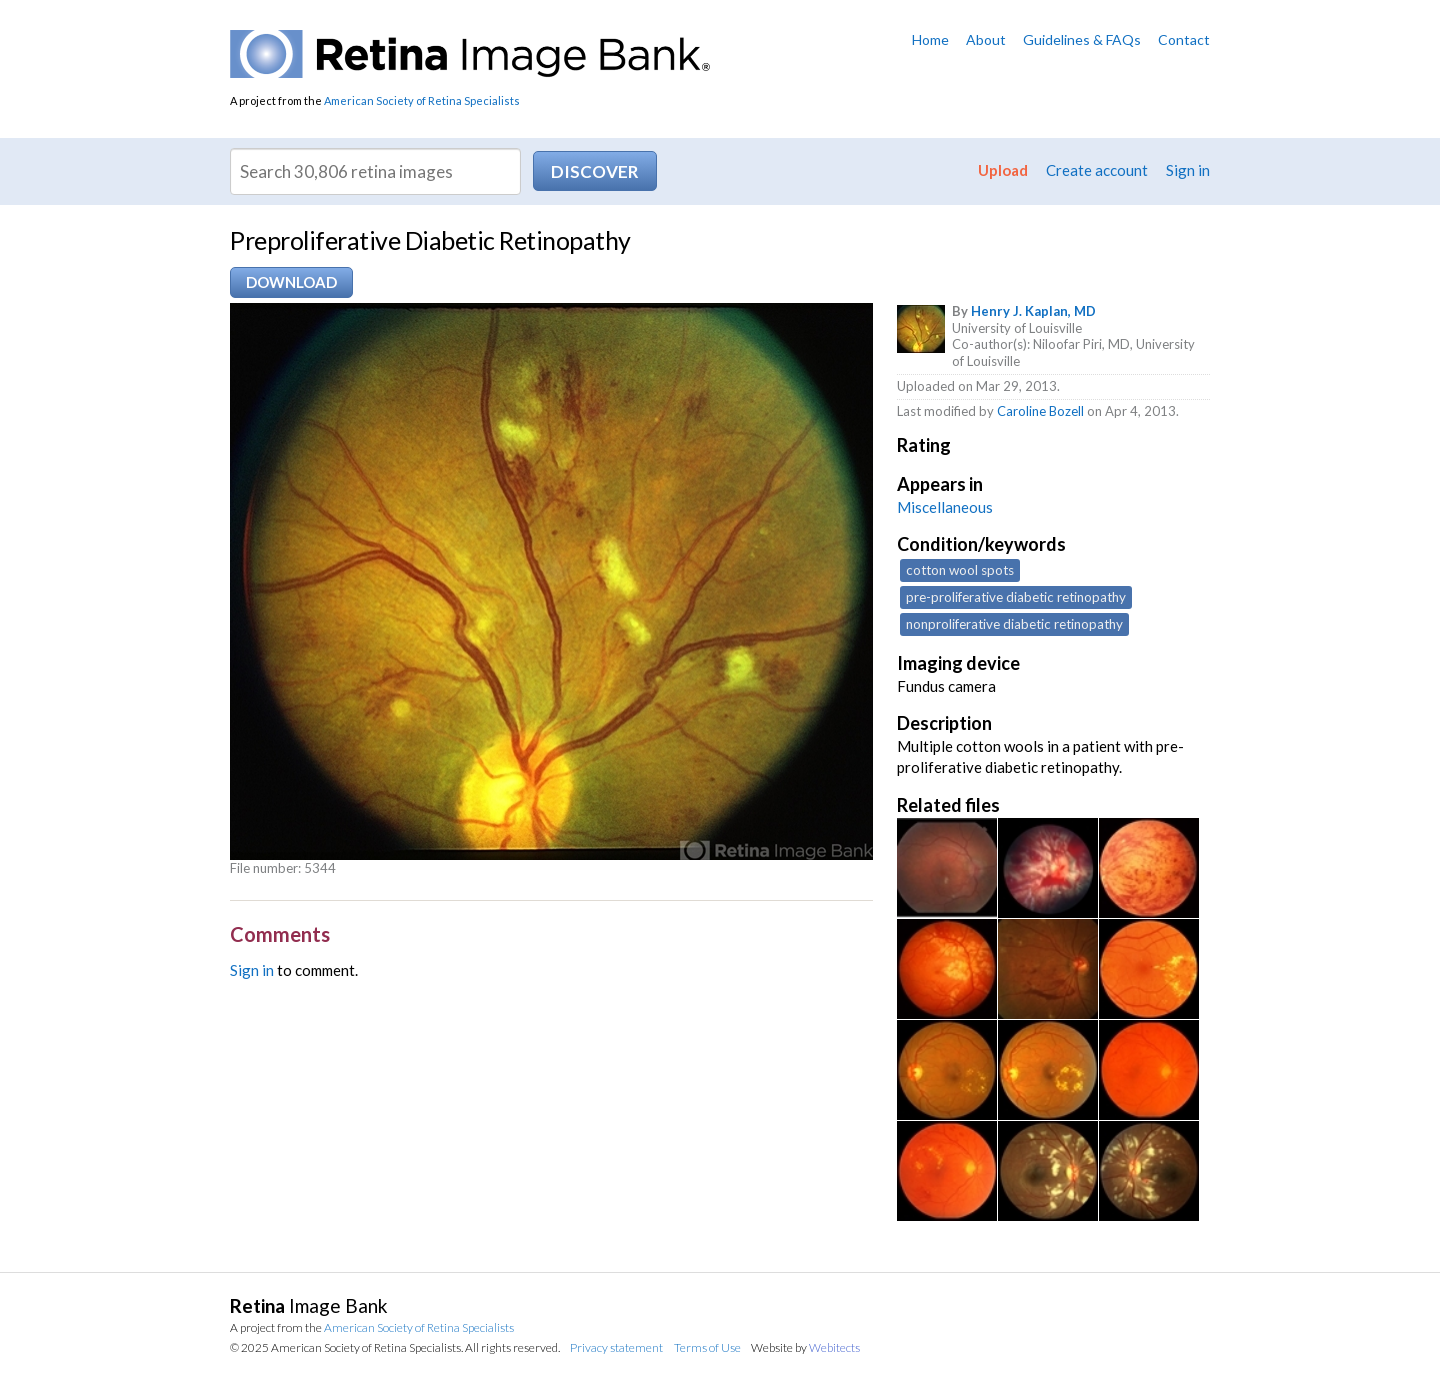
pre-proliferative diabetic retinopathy (1016, 597)
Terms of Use (707, 1347)
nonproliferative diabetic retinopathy (1014, 624)
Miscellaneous (945, 507)
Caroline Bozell (1040, 411)
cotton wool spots (960, 570)
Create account (1097, 170)
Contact (1184, 39)
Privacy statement (616, 1347)
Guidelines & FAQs (1082, 39)
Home (930, 39)
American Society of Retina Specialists (422, 100)
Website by (805, 1347)
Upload (1003, 170)
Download (291, 282)
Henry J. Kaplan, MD (1033, 311)
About (986, 39)
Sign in (1188, 170)
